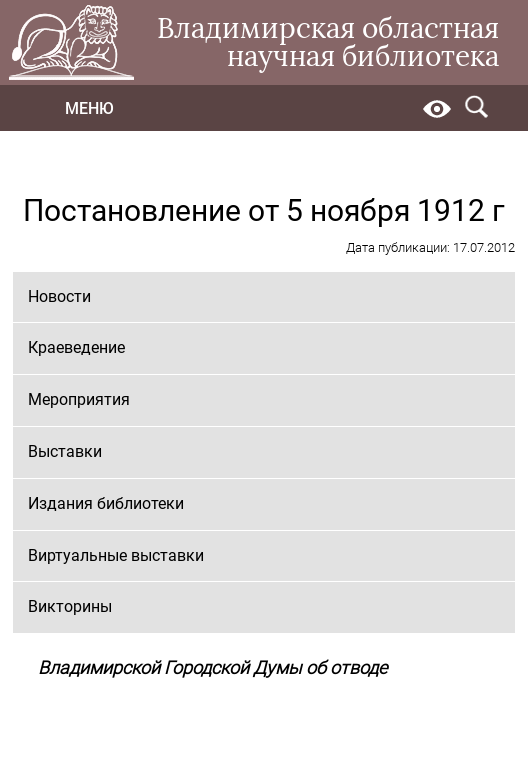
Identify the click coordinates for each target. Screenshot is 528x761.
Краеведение (76, 347)
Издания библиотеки (106, 503)
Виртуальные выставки (116, 555)
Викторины (70, 606)
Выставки (65, 451)
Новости (59, 296)
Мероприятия (79, 399)
